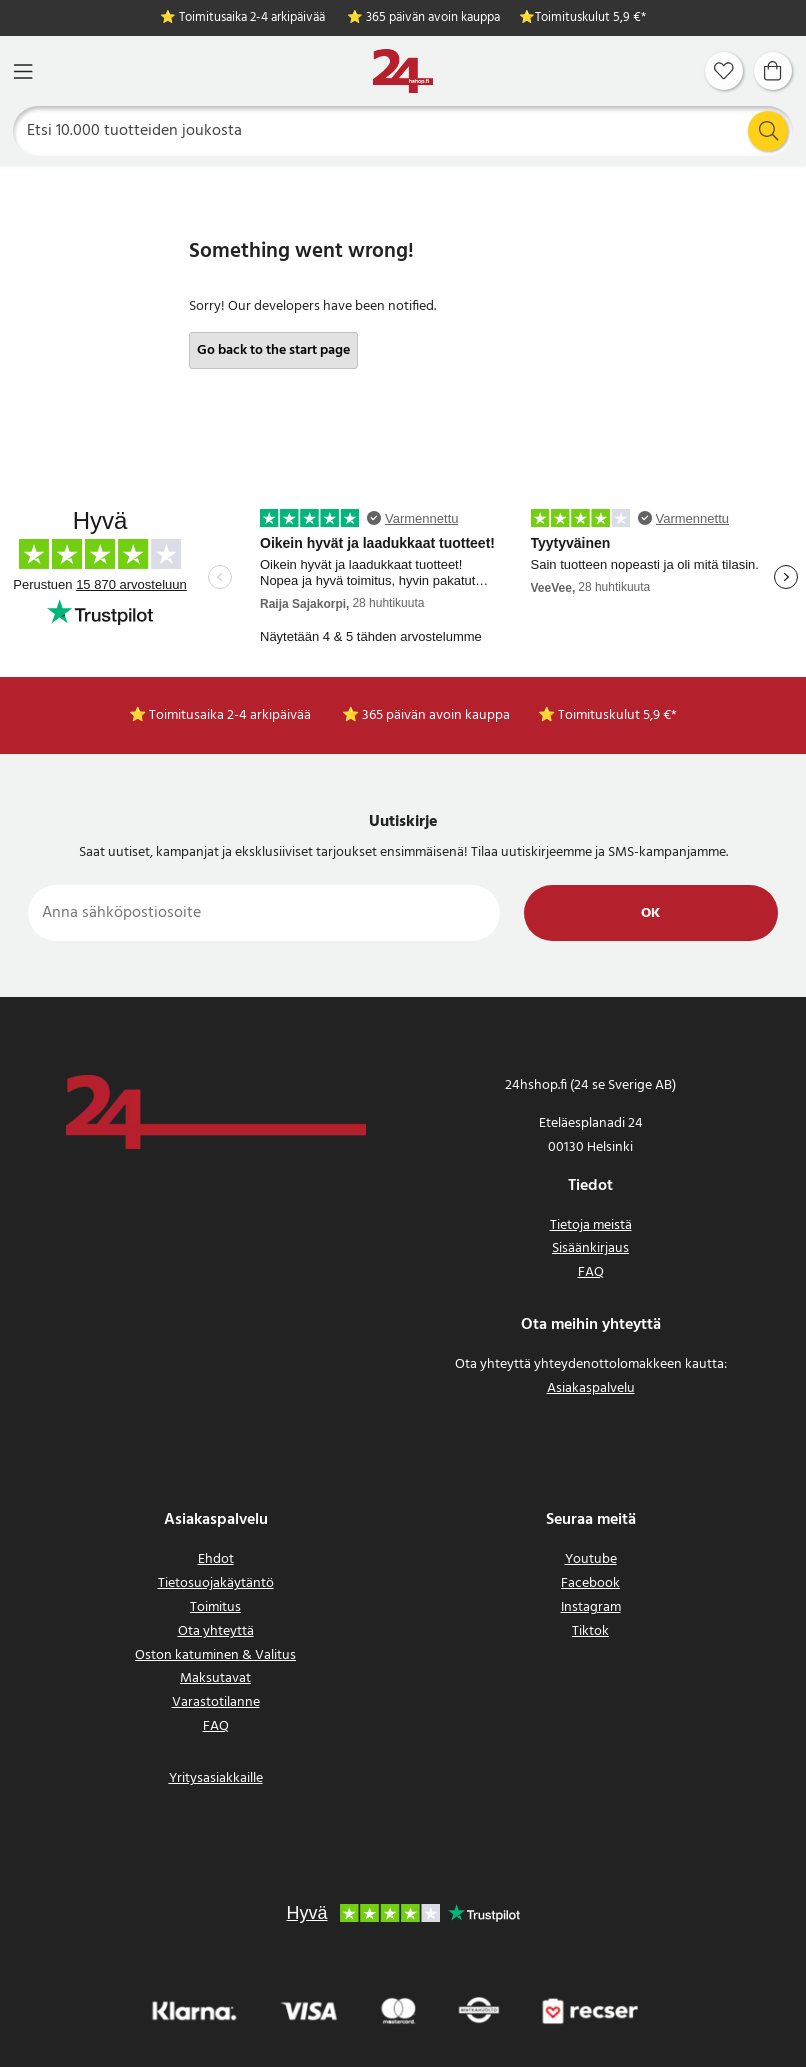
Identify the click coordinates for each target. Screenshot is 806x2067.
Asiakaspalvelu (591, 1388)
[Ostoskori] (773, 71)
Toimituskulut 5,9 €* (590, 18)
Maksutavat (215, 1678)
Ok (650, 913)
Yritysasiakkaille (216, 1778)
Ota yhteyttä (216, 1631)
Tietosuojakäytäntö (216, 1583)
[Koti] (403, 71)
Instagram (591, 1607)
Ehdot (216, 1559)
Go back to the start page (273, 350)
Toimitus (215, 1607)
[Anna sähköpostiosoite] (264, 913)
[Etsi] (403, 131)
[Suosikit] (724, 71)
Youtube (591, 1559)
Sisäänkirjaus (590, 1248)
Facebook (590, 1583)
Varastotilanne (216, 1702)
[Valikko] (23, 71)
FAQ (591, 1272)
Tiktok (590, 1631)
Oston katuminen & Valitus (215, 1655)
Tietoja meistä (591, 1225)
